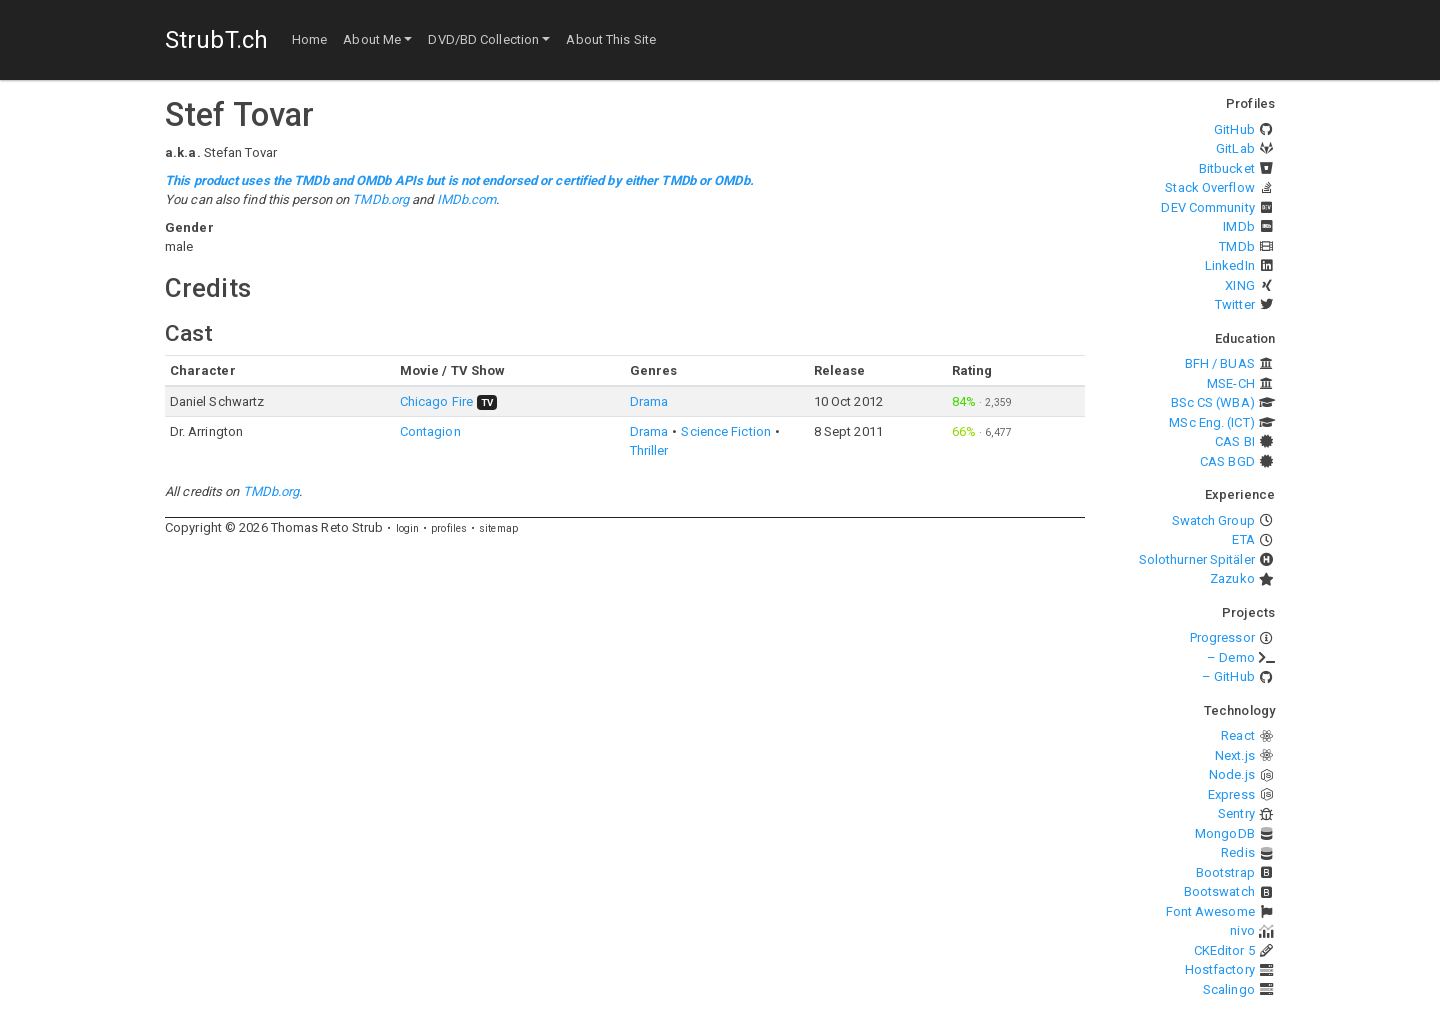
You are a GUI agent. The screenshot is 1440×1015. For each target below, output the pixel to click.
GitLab (1235, 148)
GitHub (1234, 129)
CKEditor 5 (1224, 950)
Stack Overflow (1209, 187)
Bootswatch (1219, 891)
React (1238, 735)
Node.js (1232, 774)
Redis (1238, 852)
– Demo (1231, 657)
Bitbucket (1227, 168)
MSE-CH (1231, 383)
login (408, 528)
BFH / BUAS (1220, 363)
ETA (1243, 539)
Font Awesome (1210, 911)
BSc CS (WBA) (1213, 402)
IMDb (1238, 226)
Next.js (1235, 755)
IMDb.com (467, 199)
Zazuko (1232, 578)
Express (1231, 794)
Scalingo (1229, 989)
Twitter (1235, 304)
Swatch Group (1213, 520)
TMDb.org (380, 199)
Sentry (1236, 813)
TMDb (1236, 246)
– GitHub (1228, 676)
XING (1239, 285)
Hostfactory (1220, 969)
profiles (449, 528)
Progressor (1222, 637)
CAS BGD (1227, 461)
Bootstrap (1225, 872)
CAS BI (1235, 441)
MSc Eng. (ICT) (1211, 422)
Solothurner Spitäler (1197, 559)
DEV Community (1207, 207)
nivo (1242, 930)
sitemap (498, 528)
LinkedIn (1230, 265)
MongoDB (1225, 833)
